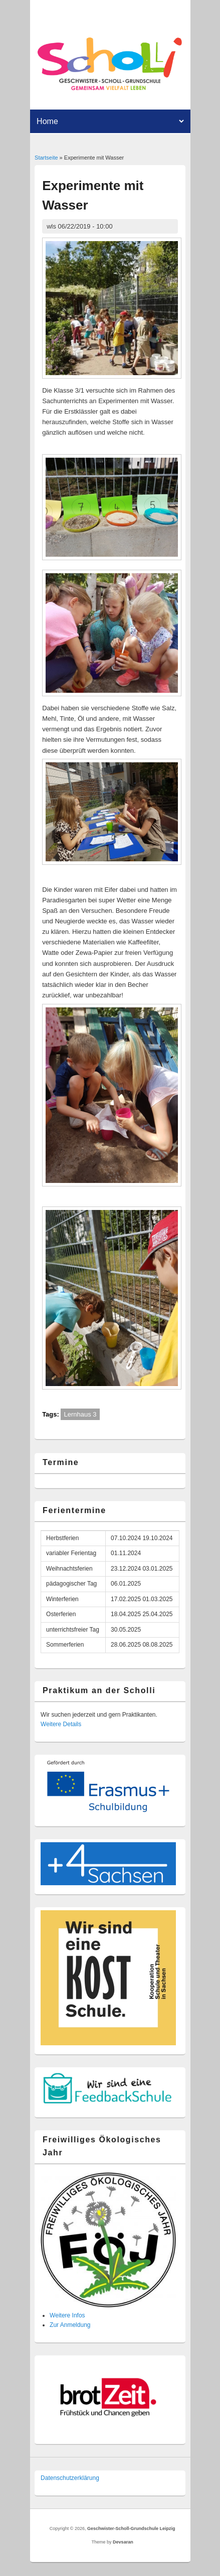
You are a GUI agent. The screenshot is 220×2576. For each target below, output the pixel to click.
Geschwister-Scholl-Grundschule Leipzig (131, 2528)
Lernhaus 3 (80, 1414)
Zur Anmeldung (70, 2324)
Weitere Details (61, 1724)
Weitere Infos (67, 2315)
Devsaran (123, 2541)
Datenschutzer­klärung (70, 2477)
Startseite (46, 158)
